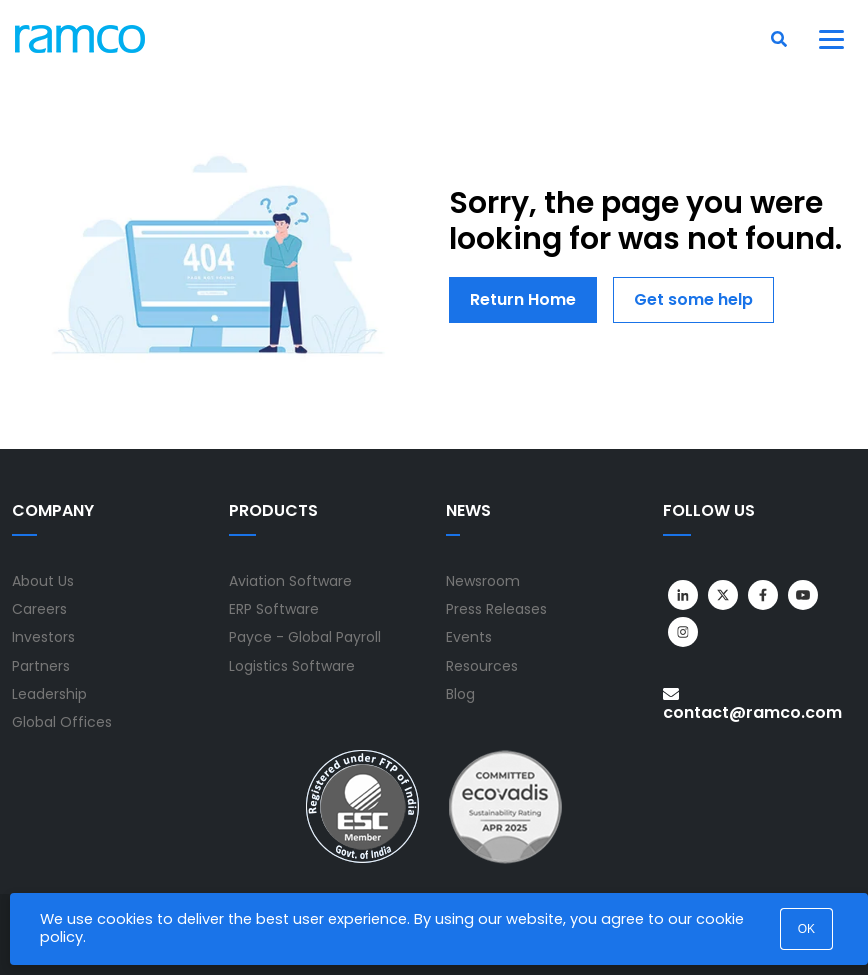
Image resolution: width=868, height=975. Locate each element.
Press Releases (496, 609)
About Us (43, 581)
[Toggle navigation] (832, 39)
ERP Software (274, 609)
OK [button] (806, 929)
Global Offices (62, 722)
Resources (482, 666)
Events (469, 637)
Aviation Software (290, 581)
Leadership (49, 694)
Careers (39, 609)
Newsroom (483, 581)
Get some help (693, 299)
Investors (43, 637)
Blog (460, 694)
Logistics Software (292, 666)
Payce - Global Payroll (305, 637)
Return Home (523, 299)
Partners (41, 666)
